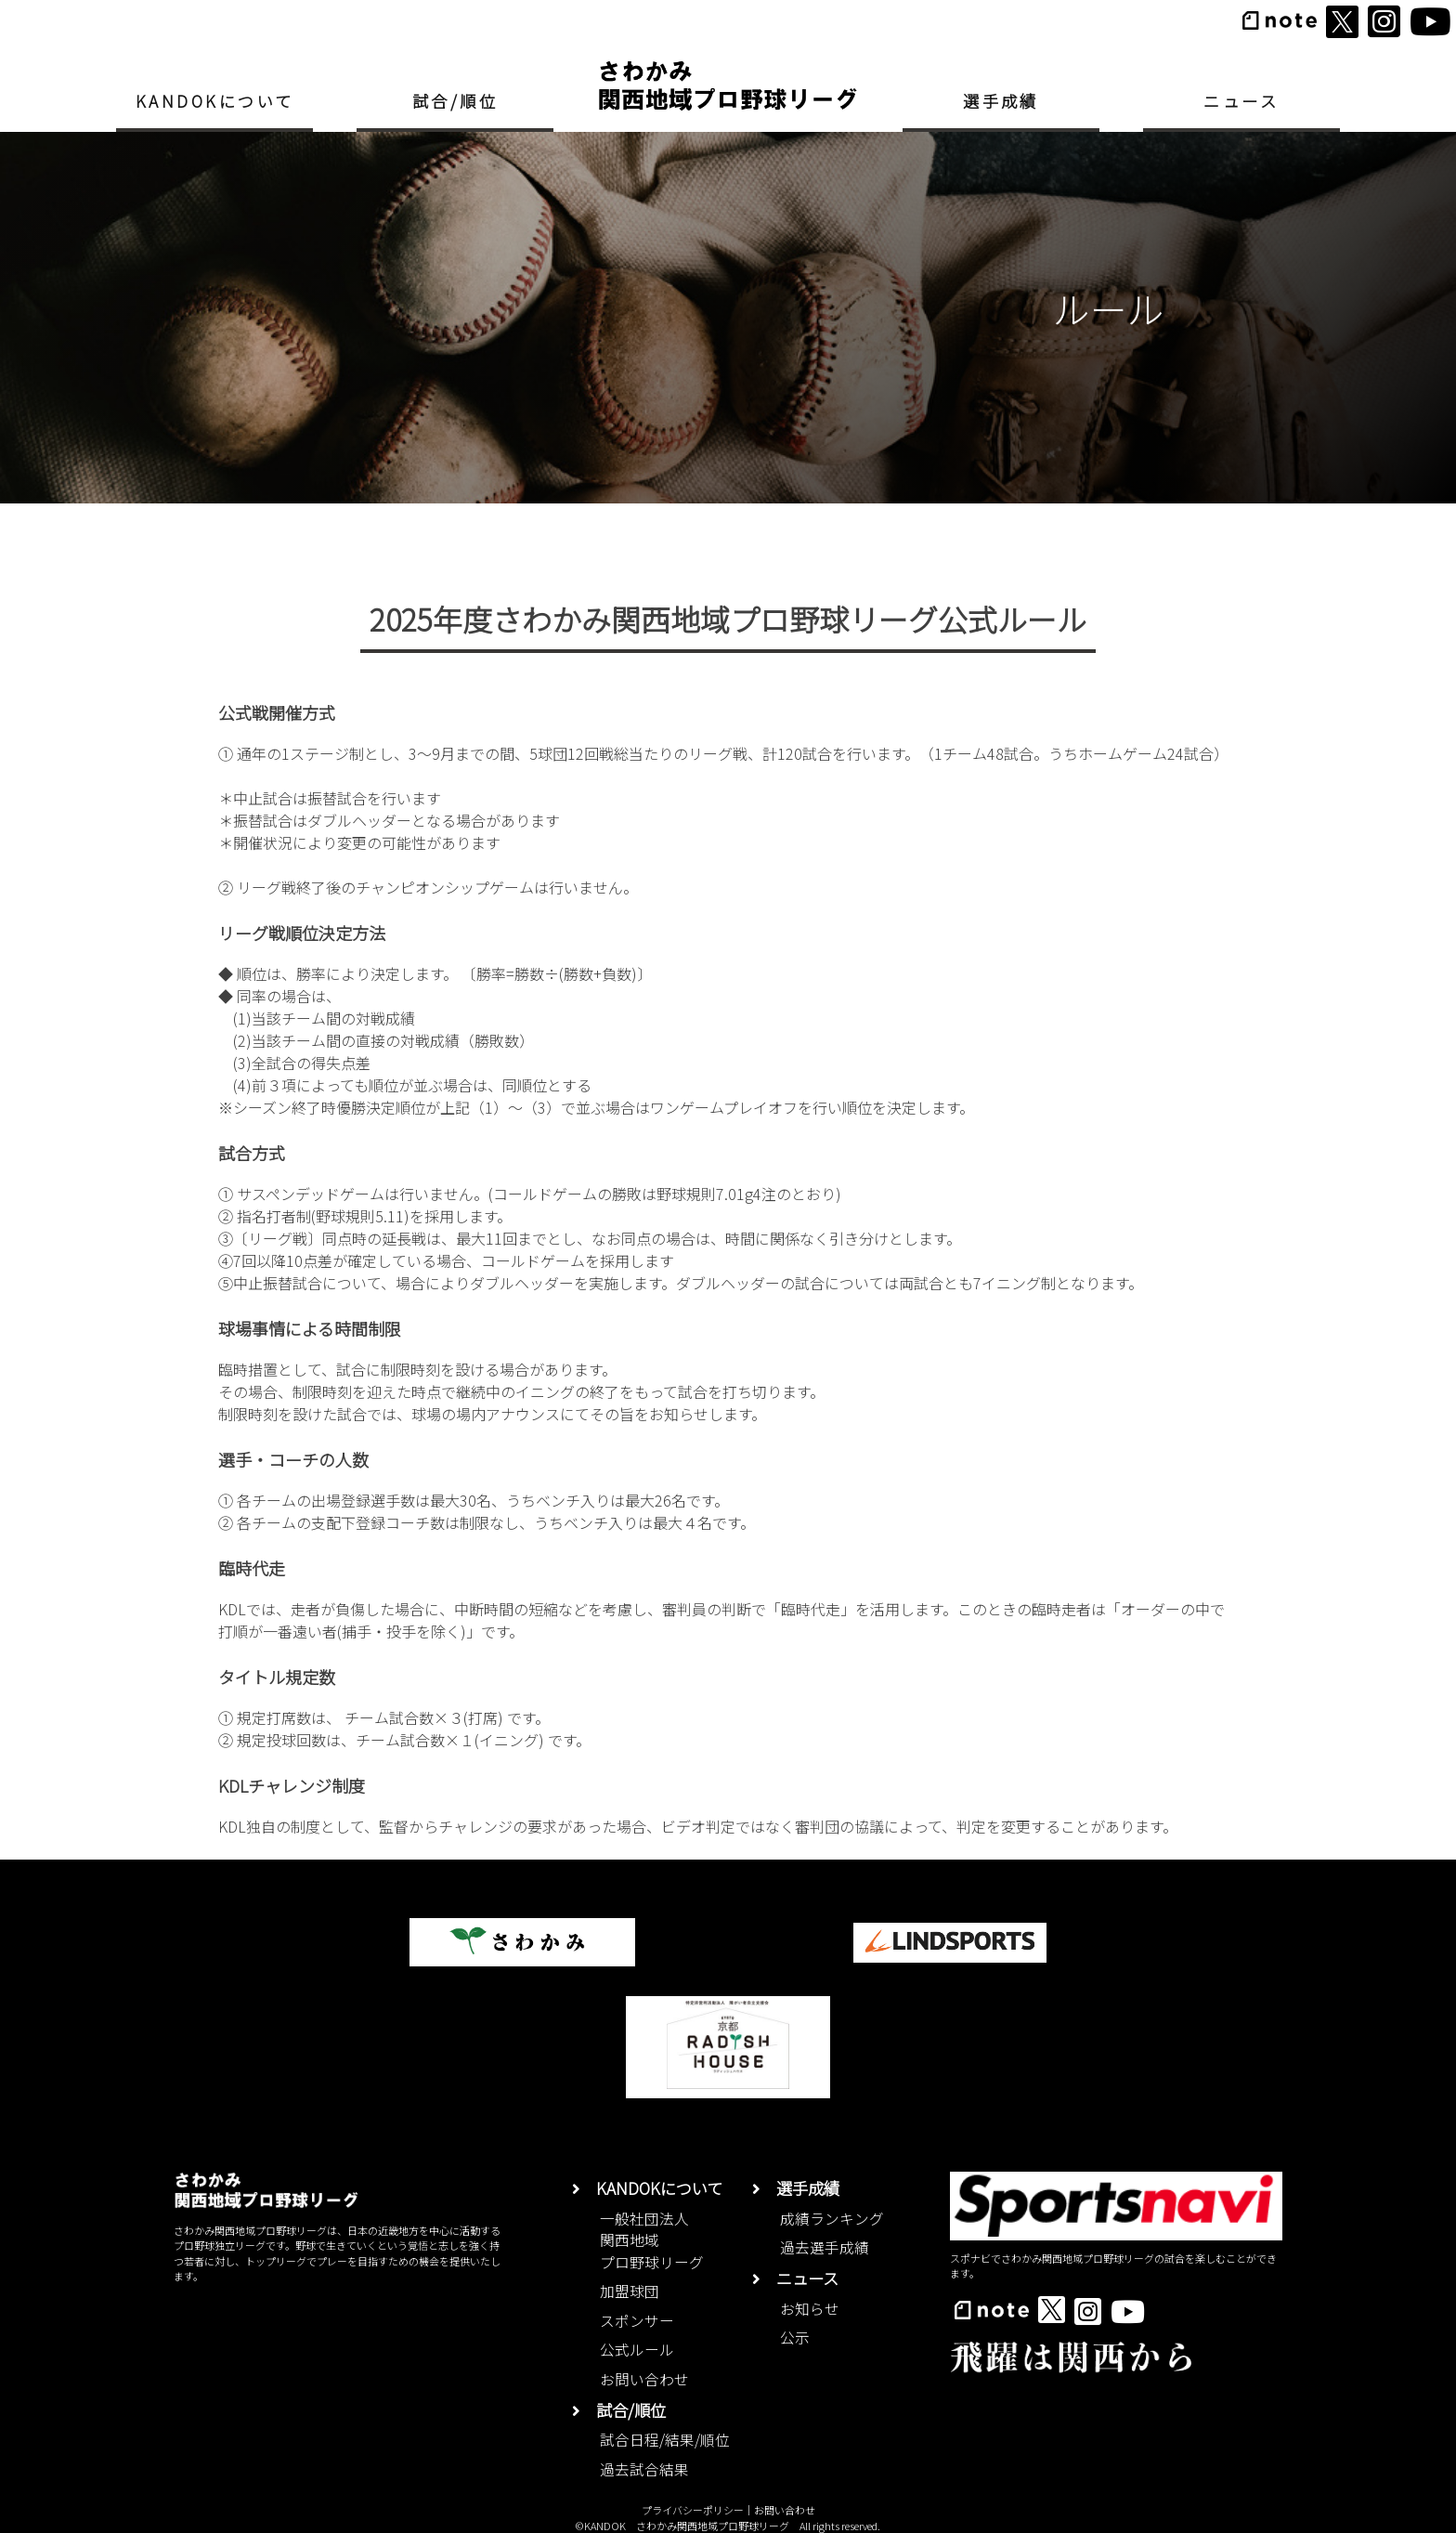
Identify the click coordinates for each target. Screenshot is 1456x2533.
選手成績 (1001, 100)
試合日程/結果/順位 (665, 2439)
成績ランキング (832, 2218)
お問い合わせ (644, 2379)
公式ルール (637, 2349)
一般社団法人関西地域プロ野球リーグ (652, 2240)
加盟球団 (629, 2291)
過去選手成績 (824, 2247)
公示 (795, 2337)
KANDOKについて (215, 100)
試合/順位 (455, 100)
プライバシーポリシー (693, 2509)
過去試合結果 (644, 2469)
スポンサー (637, 2320)
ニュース (1241, 100)
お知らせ (809, 2308)
